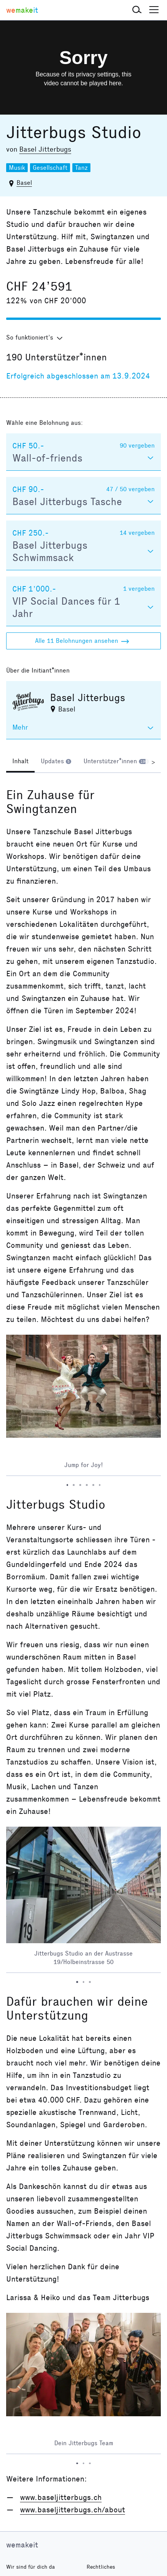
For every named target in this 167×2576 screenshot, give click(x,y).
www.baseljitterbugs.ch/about (72, 2509)
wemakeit (22, 2544)
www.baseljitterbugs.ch (61, 2497)
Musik (17, 167)
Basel (24, 182)
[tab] (20, 762)
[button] (137, 10)
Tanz (81, 167)
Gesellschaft (50, 167)
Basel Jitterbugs (45, 149)
